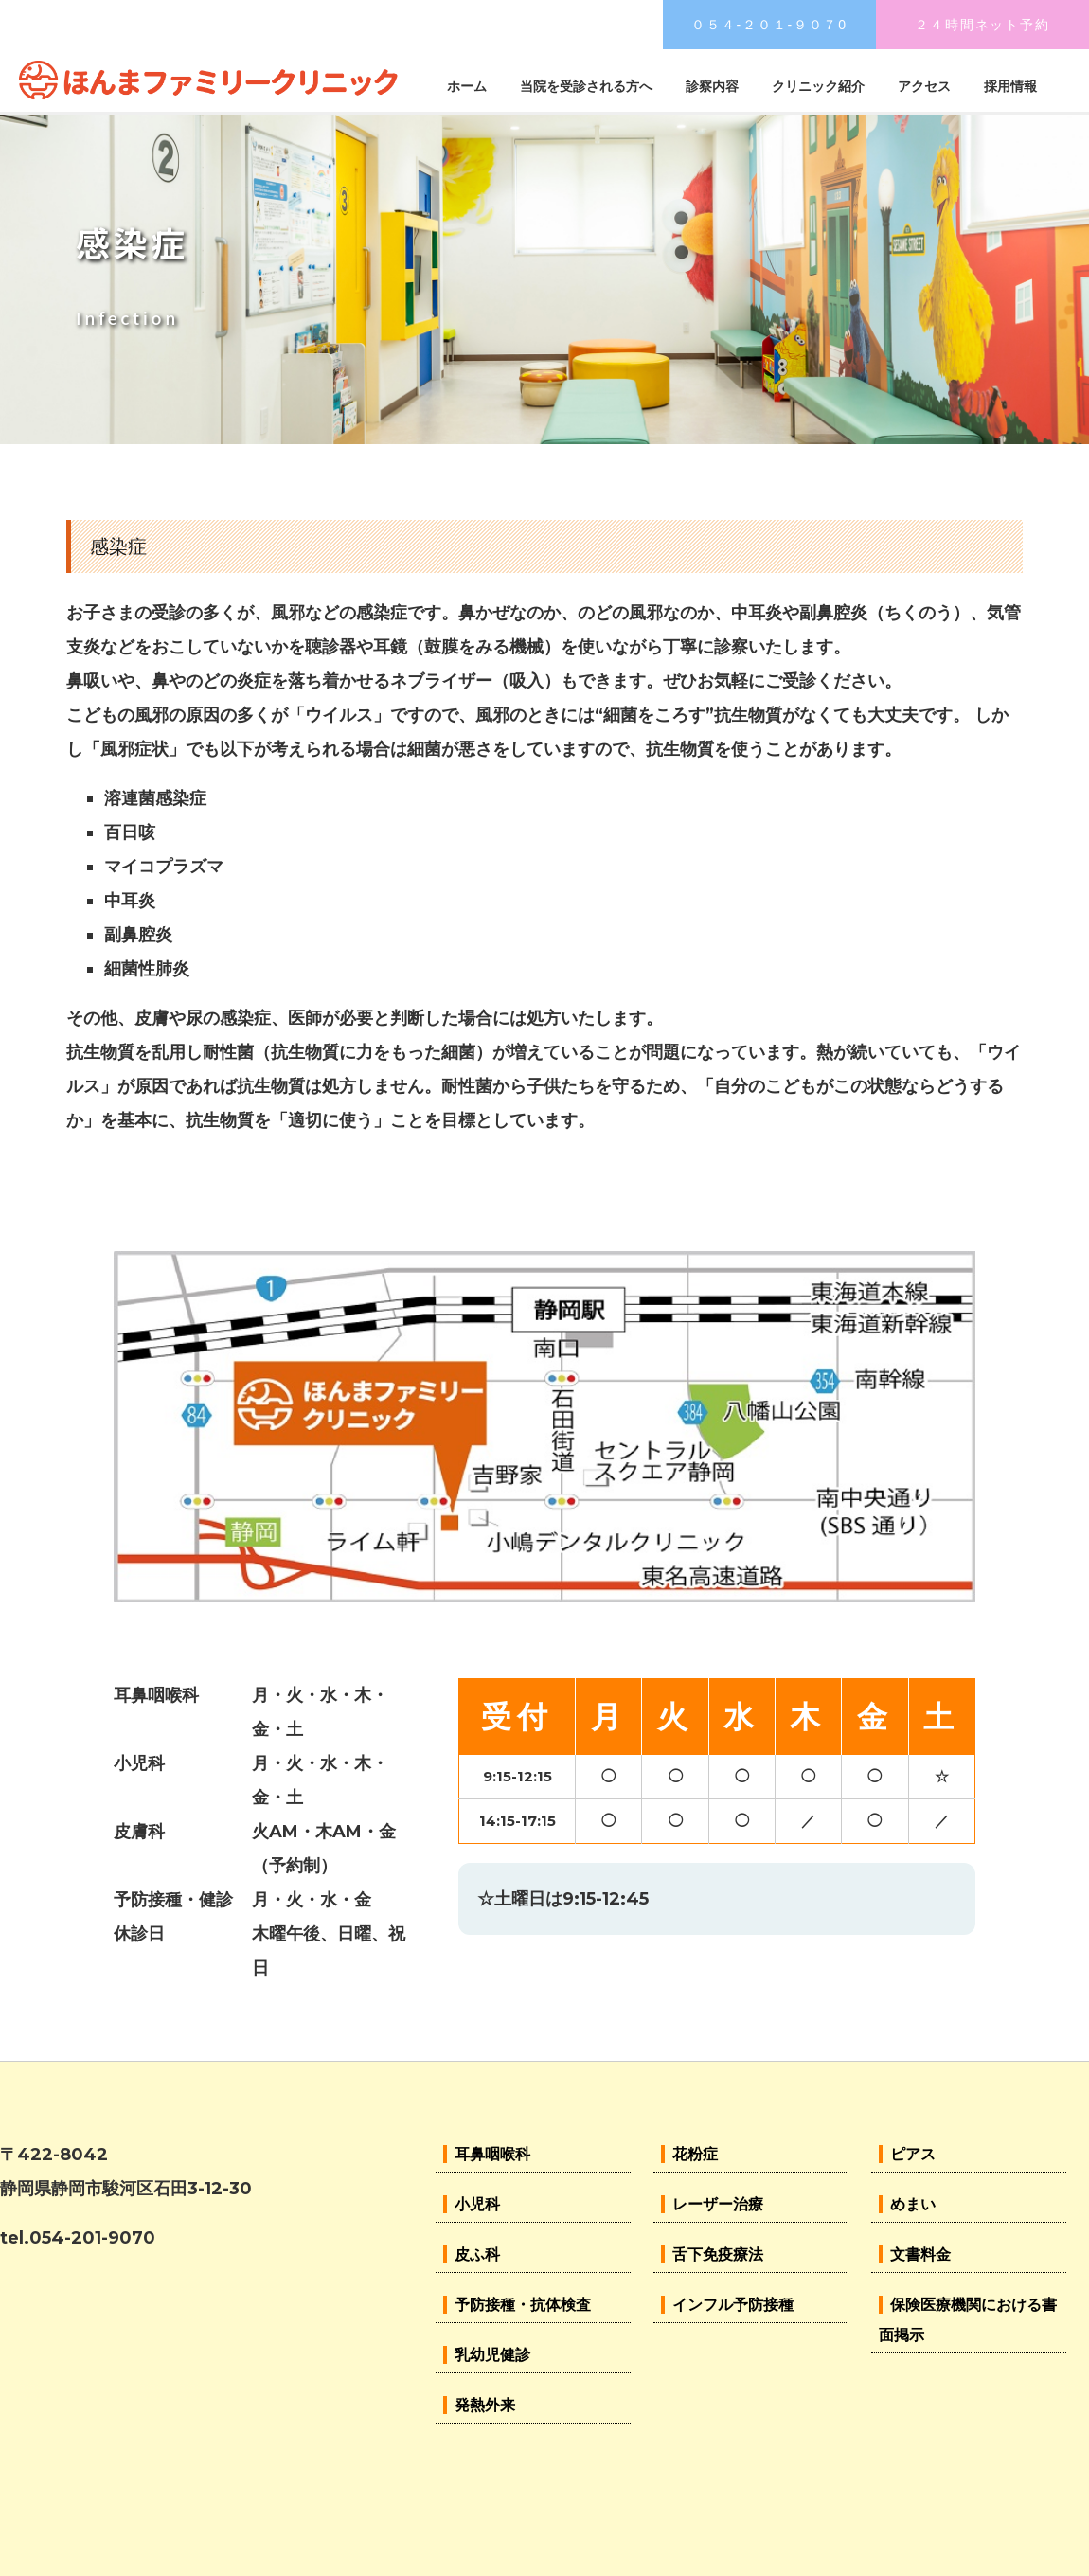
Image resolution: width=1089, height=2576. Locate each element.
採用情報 (1010, 86)
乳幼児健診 (492, 2355)
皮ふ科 (477, 2254)
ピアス (913, 2154)
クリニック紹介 (818, 86)
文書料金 (920, 2254)
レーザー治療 (717, 2204)
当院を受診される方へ (586, 86)
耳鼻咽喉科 (492, 2154)
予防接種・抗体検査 (523, 2305)
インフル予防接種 (733, 2305)
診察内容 (712, 86)
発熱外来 (485, 2405)
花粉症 (695, 2154)
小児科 (477, 2204)
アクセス (924, 86)
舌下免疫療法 (717, 2254)
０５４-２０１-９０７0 (769, 24)
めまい (913, 2204)
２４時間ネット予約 (982, 24)
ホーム (467, 86)
